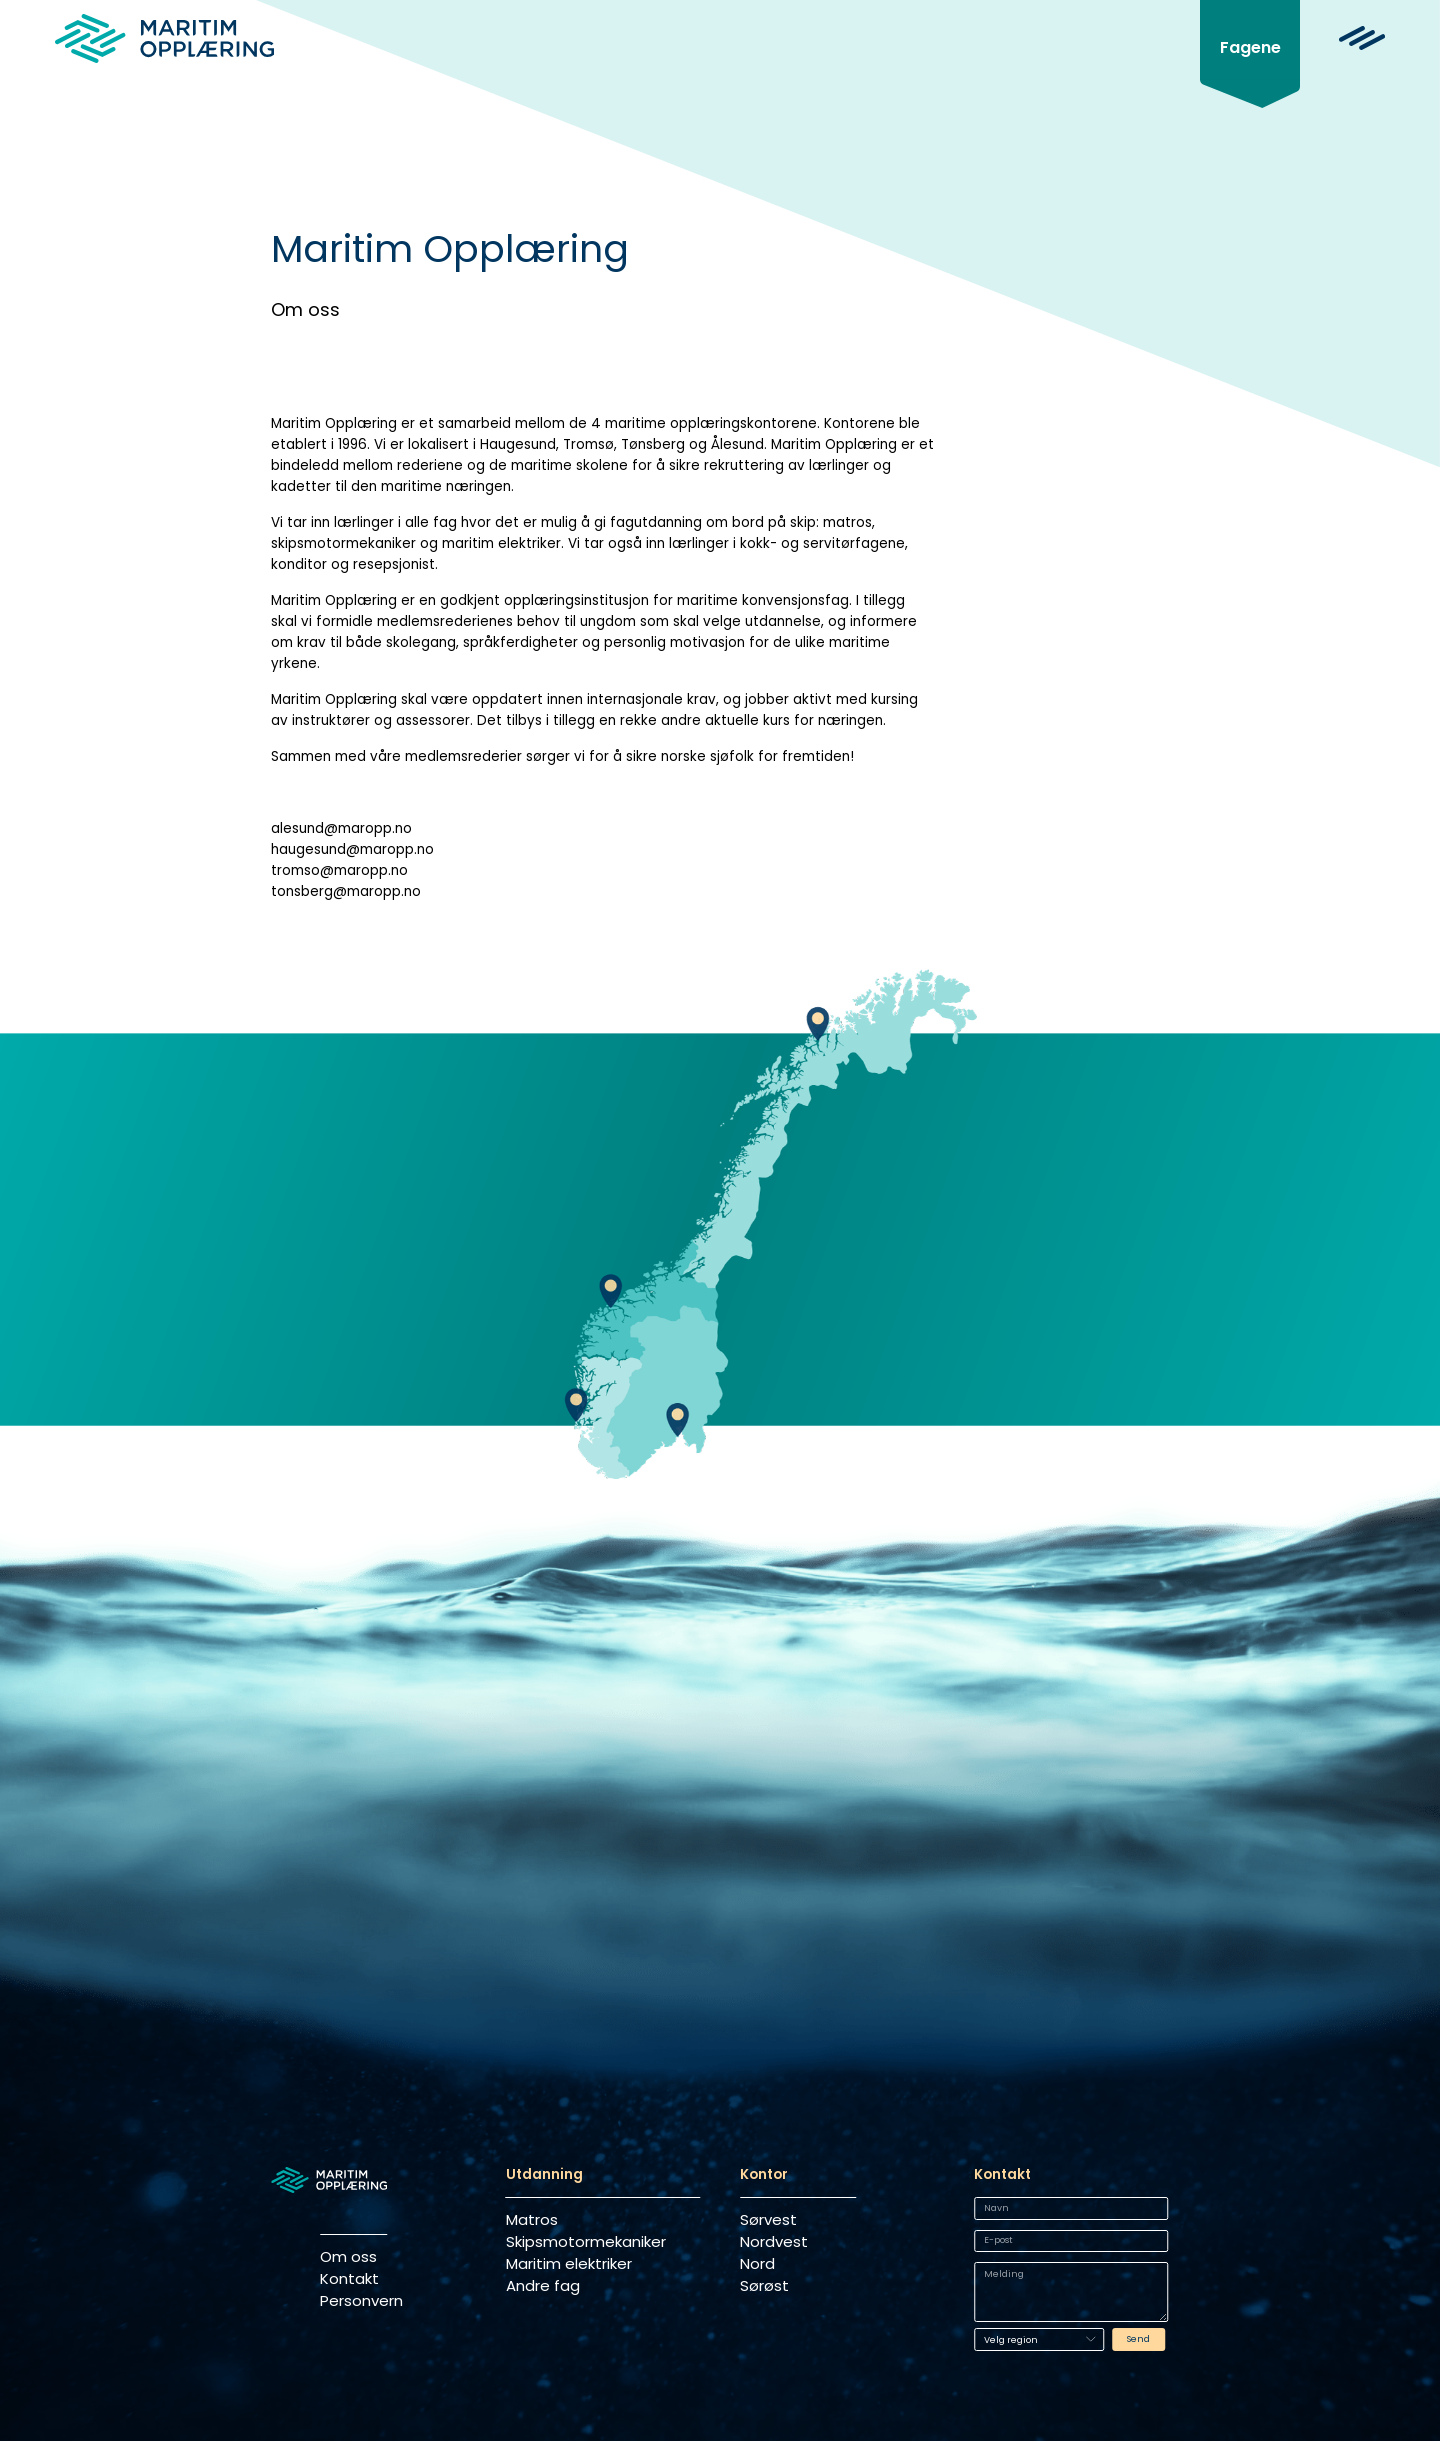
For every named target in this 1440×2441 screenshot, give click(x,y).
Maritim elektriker (569, 2263)
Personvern (353, 2300)
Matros (532, 2219)
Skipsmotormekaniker (586, 2241)
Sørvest (768, 2219)
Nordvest (774, 2241)
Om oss (348, 2256)
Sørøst (764, 2285)
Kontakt (349, 2278)
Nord (757, 2263)
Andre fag (543, 2285)
